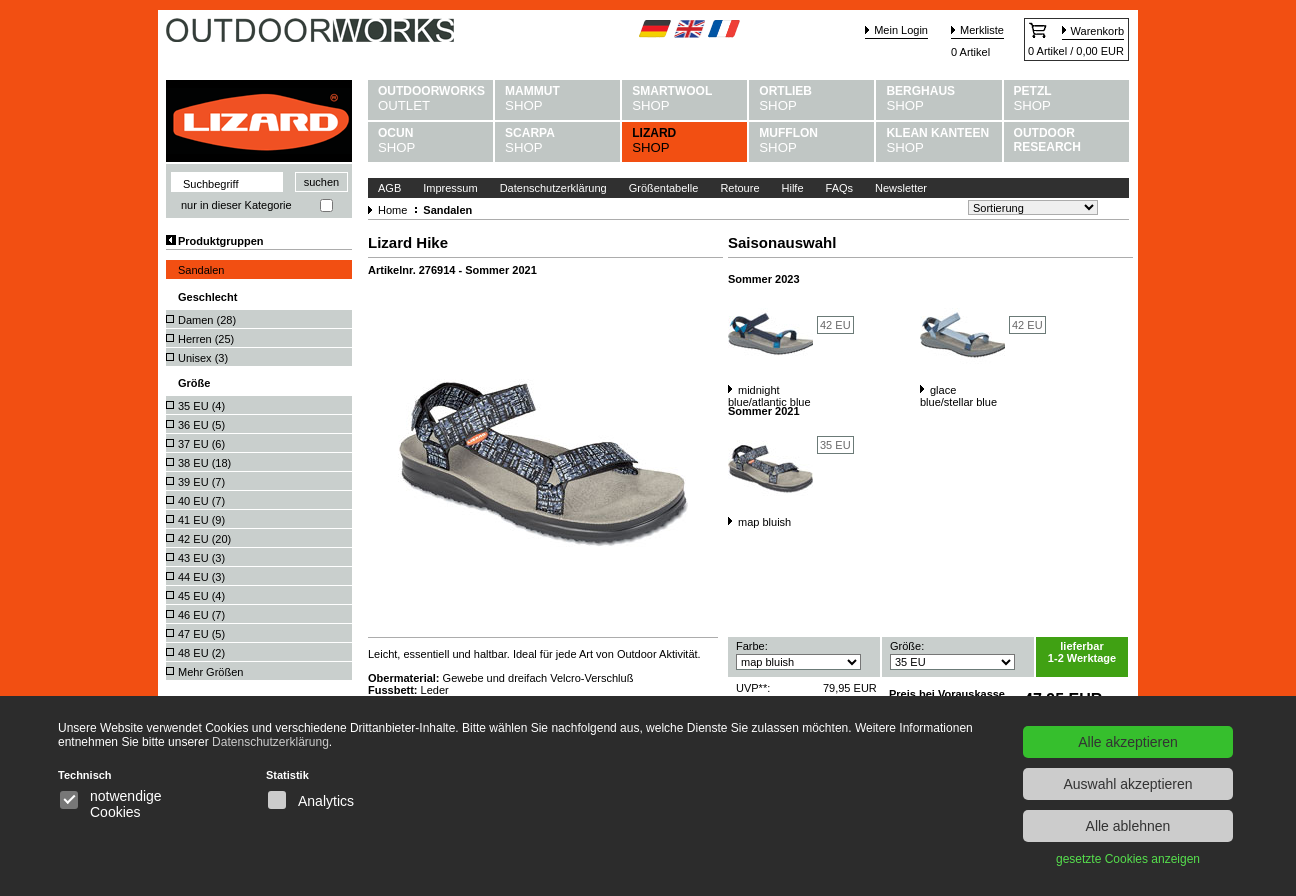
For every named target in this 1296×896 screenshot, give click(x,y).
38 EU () (204, 463)
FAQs (840, 188)
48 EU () (201, 653)
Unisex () (203, 358)
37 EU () (201, 444)
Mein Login (901, 30)
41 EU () (201, 520)
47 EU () (201, 634)
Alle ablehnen (1128, 826)
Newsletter (901, 188)
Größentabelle (664, 188)
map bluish (764, 522)
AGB (389, 188)
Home (392, 210)
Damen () (207, 320)
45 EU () (201, 596)
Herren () (206, 339)
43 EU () (201, 558)
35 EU (835, 445)
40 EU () (201, 501)
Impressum (450, 188)
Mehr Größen (210, 672)
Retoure (739, 188)
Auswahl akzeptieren (1127, 784)
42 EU (835, 325)
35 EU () (201, 406)
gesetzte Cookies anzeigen (1128, 859)
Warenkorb (1097, 31)
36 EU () (201, 425)
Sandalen (201, 270)
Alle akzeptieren (1128, 742)
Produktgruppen (221, 241)
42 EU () (204, 539)
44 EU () (201, 577)
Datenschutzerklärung (553, 188)
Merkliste (982, 30)
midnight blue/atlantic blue (769, 396)
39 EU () (201, 482)
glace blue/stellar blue (958, 396)
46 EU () (201, 615)
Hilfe (793, 188)
